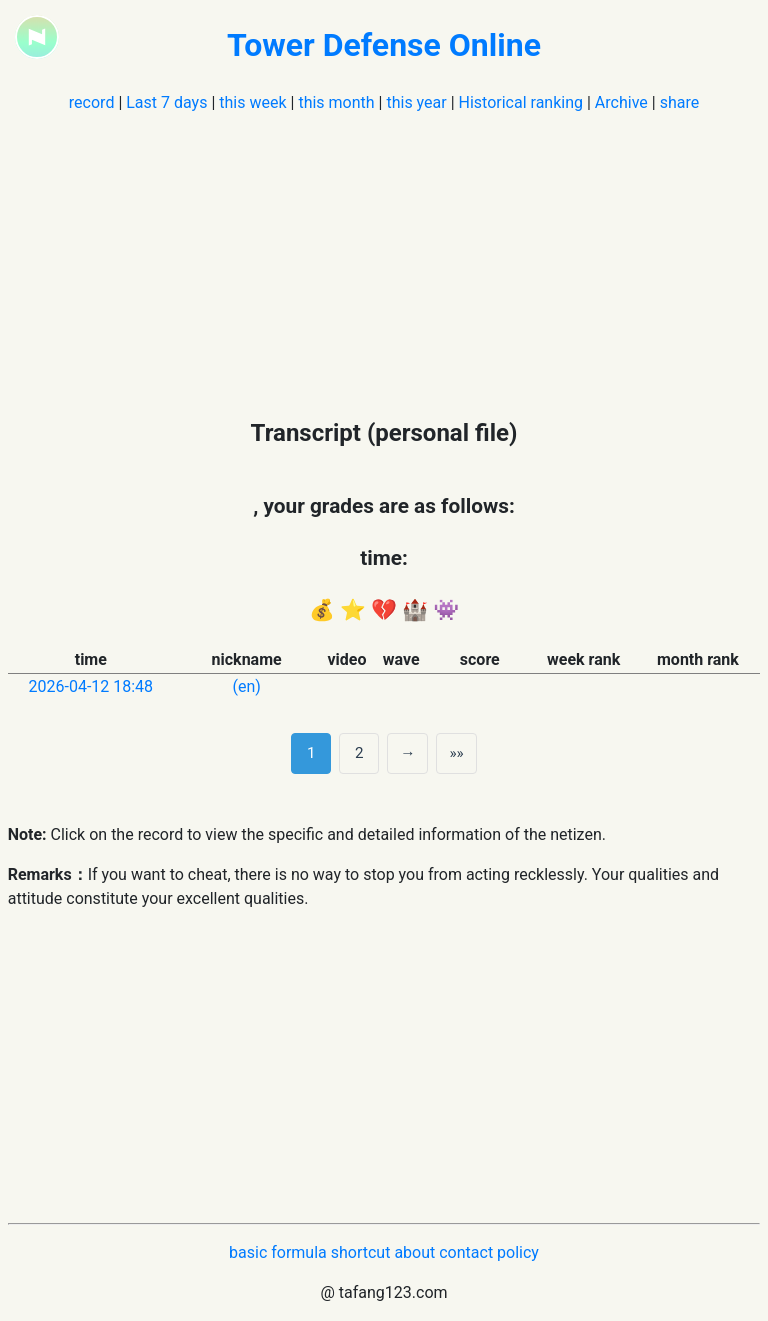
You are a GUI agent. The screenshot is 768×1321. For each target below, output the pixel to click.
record (92, 102)
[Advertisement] (384, 255)
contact (466, 1252)
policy (518, 1252)
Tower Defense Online (384, 45)
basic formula (278, 1252)
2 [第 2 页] (359, 753)
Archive (621, 102)
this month (336, 102)
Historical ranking (521, 102)
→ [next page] (407, 753)
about (414, 1252)
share (680, 102)
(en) (246, 686)
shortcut (361, 1252)
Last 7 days (166, 102)
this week (252, 102)
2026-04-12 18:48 (91, 686)
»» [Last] (456, 753)
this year (416, 102)
